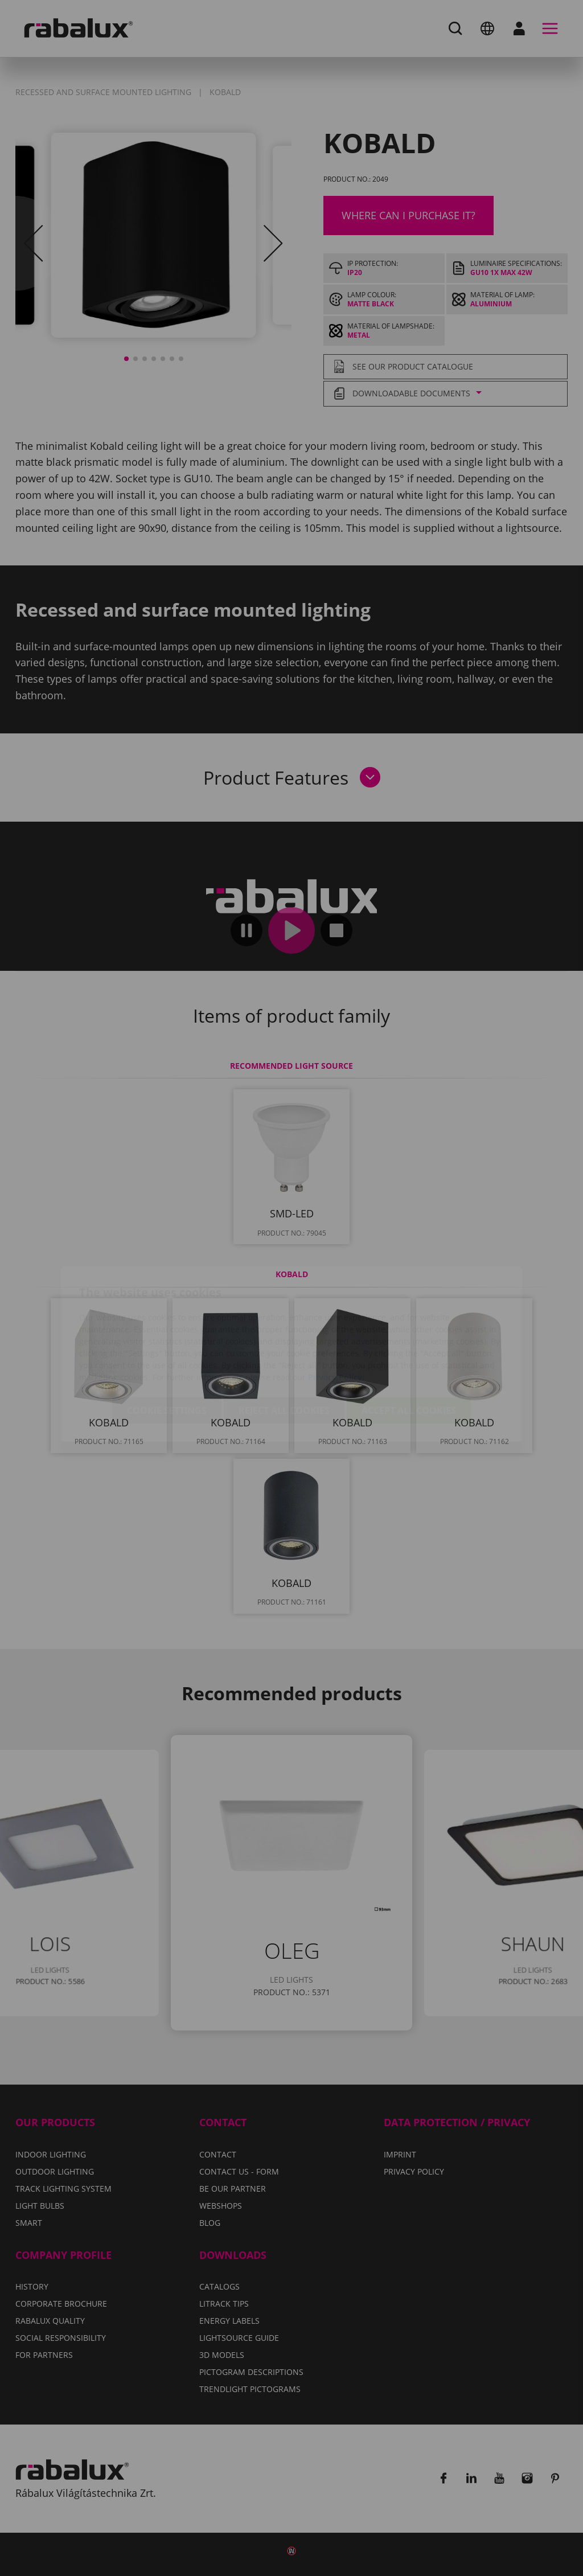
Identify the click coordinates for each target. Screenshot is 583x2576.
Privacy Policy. (336, 1311)
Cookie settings (167, 1344)
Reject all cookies (284, 1344)
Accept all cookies (409, 1344)
